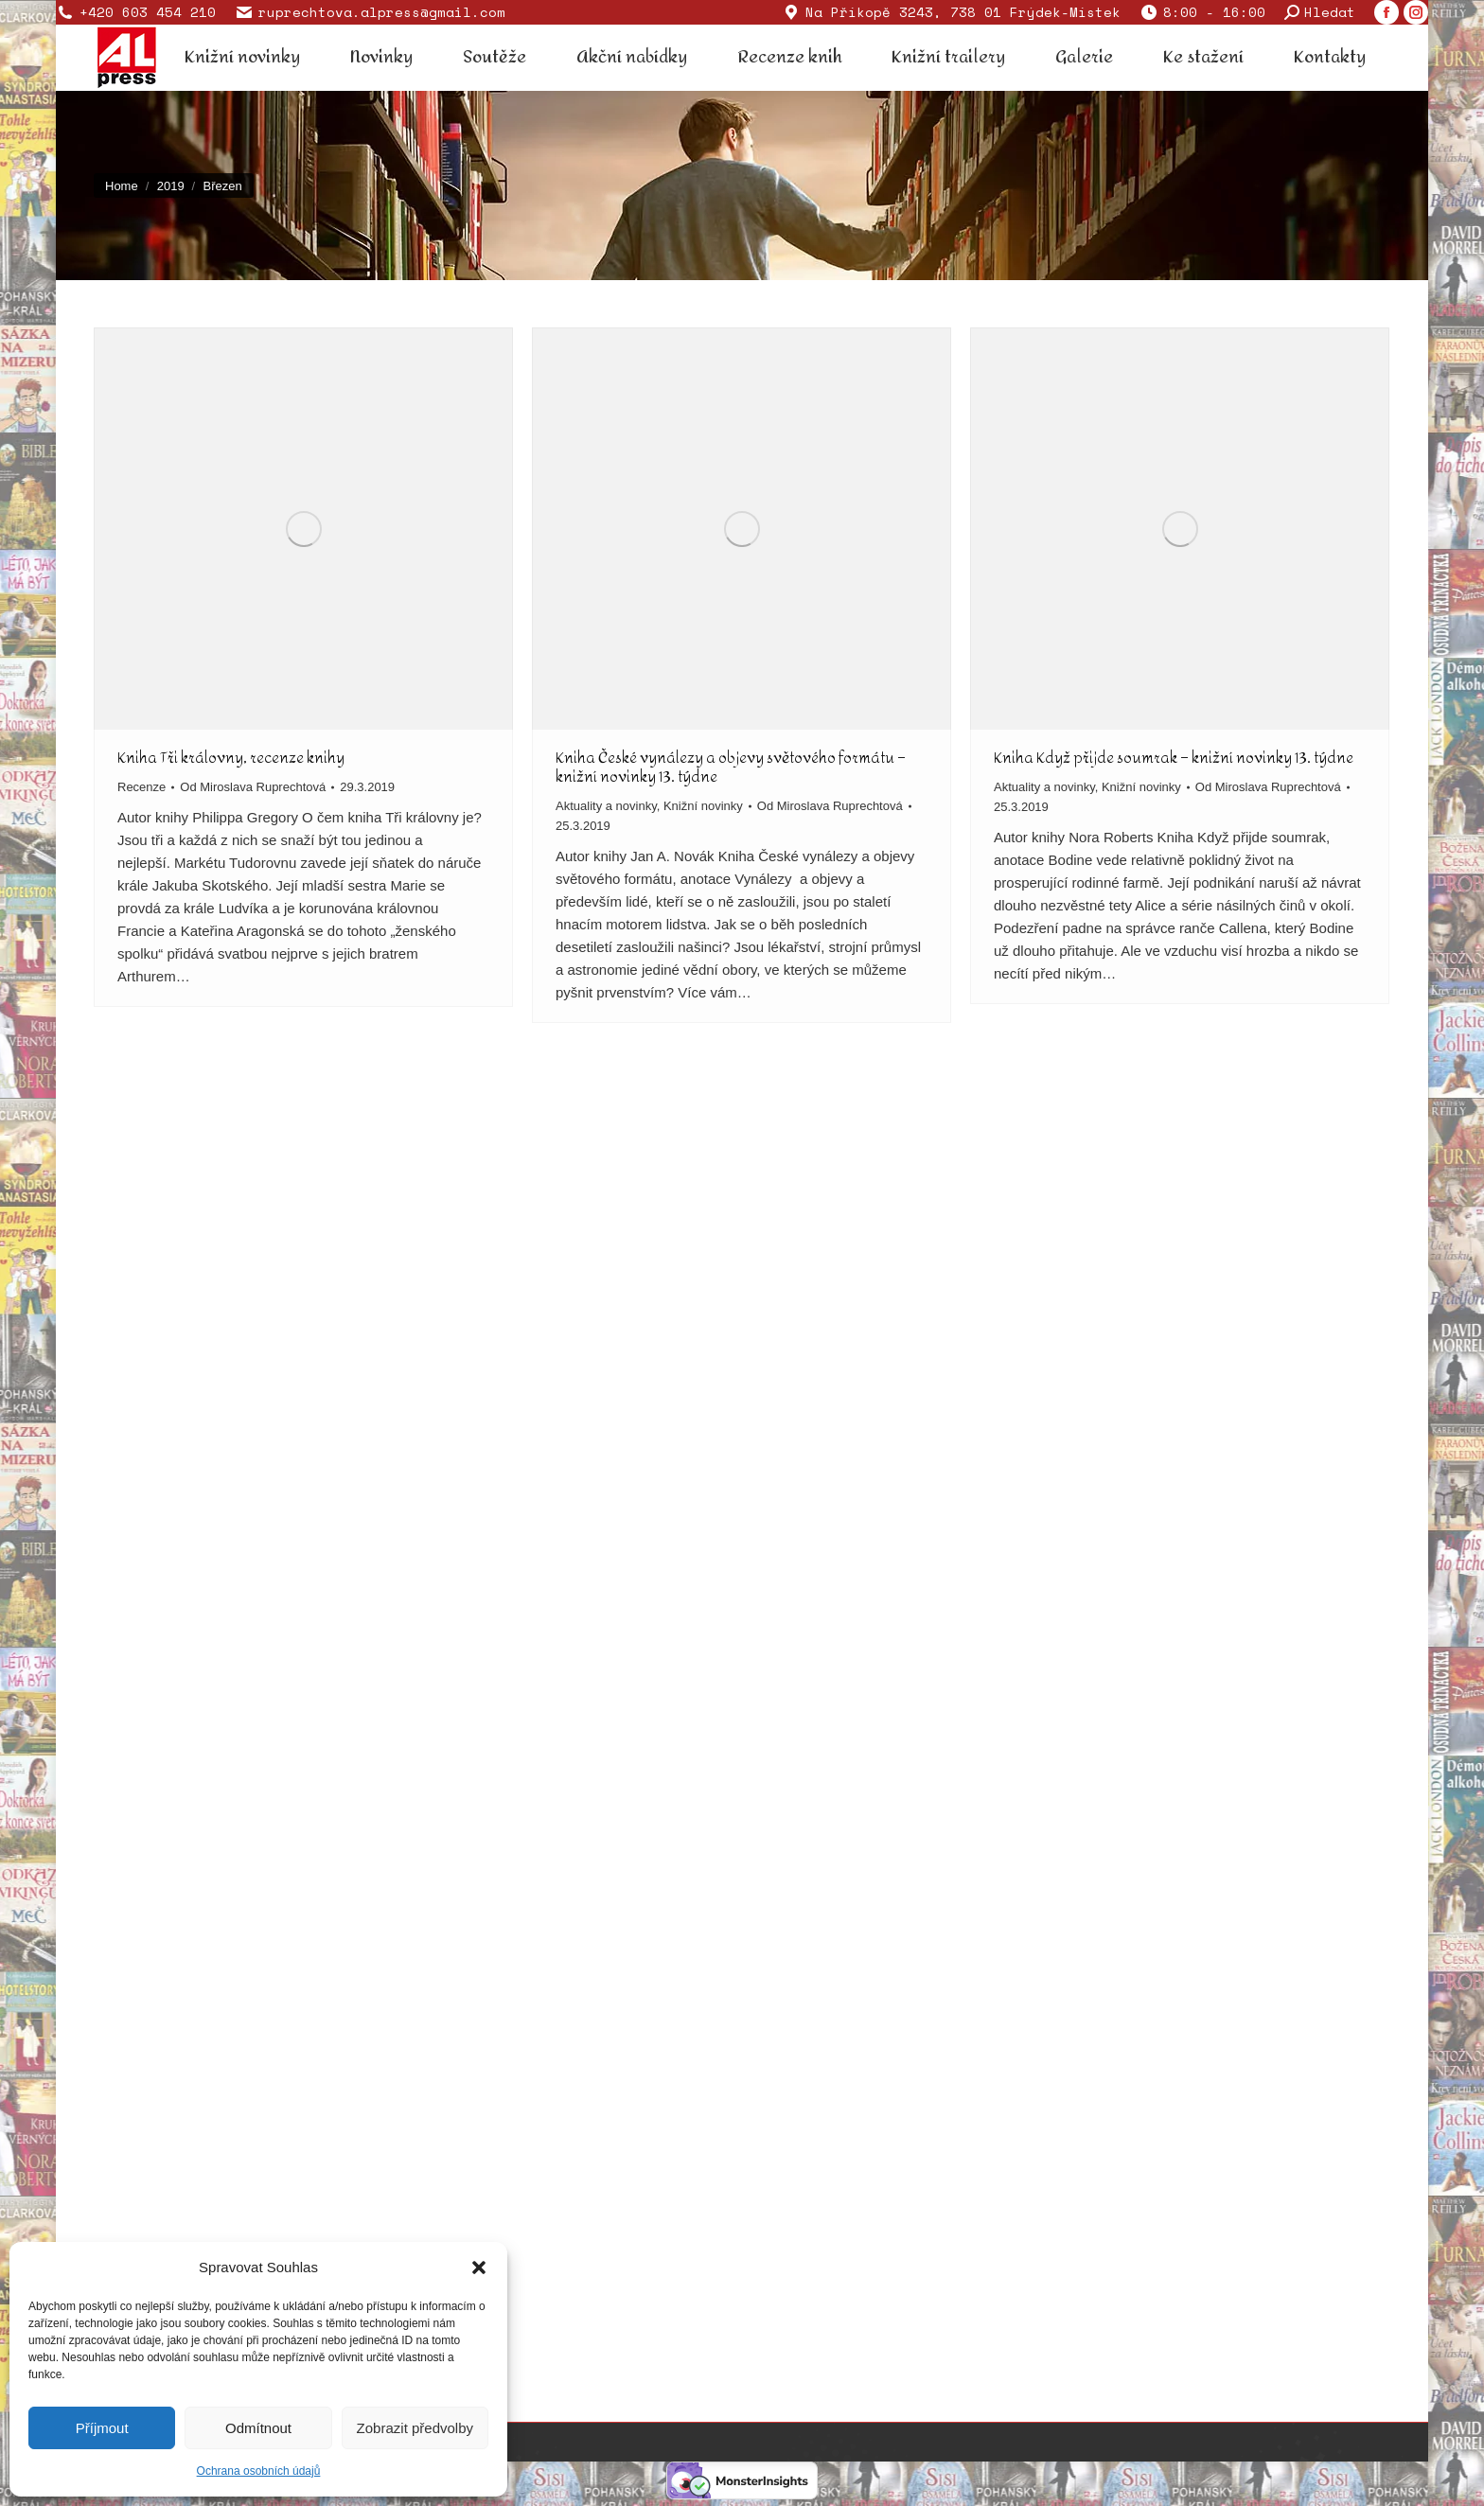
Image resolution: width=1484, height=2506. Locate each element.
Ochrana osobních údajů (259, 2471)
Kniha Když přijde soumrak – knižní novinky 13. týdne (1173, 757)
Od (253, 787)
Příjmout (102, 2428)
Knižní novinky (703, 806)
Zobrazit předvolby (415, 2428)
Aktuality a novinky (606, 806)
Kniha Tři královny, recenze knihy (230, 757)
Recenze (141, 787)
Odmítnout (258, 2428)
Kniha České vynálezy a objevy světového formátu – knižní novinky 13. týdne (731, 767)
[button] (478, 2267)
